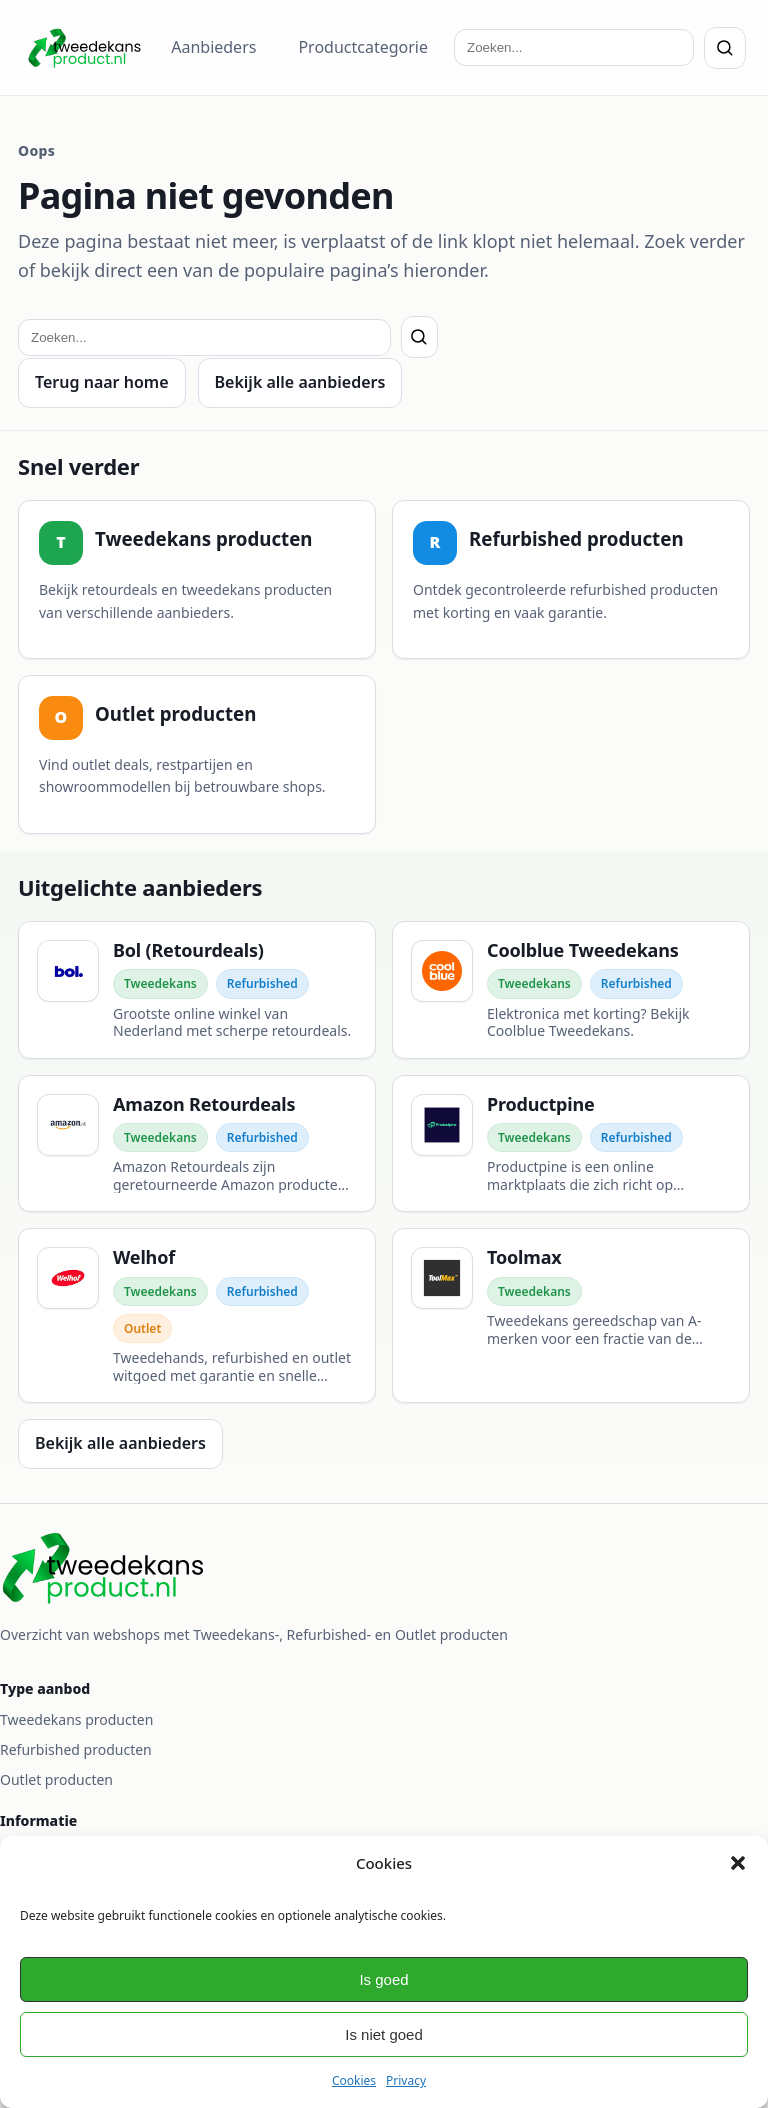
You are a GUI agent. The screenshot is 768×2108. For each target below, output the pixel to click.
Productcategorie (363, 47)
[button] (738, 1863)
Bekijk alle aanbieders (300, 382)
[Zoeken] (725, 48)
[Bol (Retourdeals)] (197, 990)
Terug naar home (102, 382)
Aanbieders (213, 47)
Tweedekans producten (76, 1719)
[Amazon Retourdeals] (197, 1144)
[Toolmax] (571, 1315)
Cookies (354, 2080)
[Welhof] (197, 1315)
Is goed (383, 1979)
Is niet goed (384, 2034)
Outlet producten (56, 1779)
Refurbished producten (76, 1749)
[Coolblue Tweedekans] (571, 990)
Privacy (406, 2080)
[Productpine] (571, 1144)
